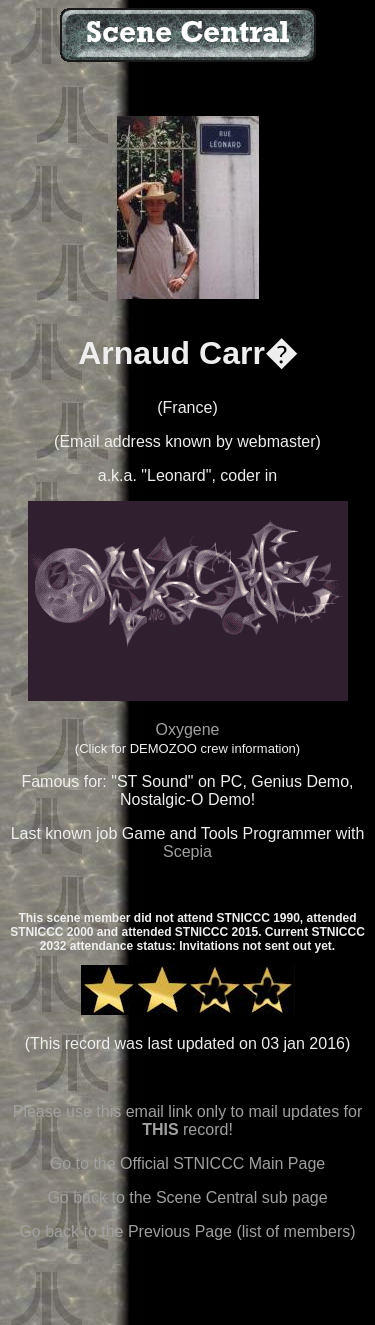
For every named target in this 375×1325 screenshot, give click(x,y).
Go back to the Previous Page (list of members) (187, 1231)
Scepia (187, 851)
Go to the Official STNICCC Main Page (187, 1163)
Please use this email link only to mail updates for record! (188, 1120)
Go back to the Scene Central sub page (187, 1197)
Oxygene (187, 729)
